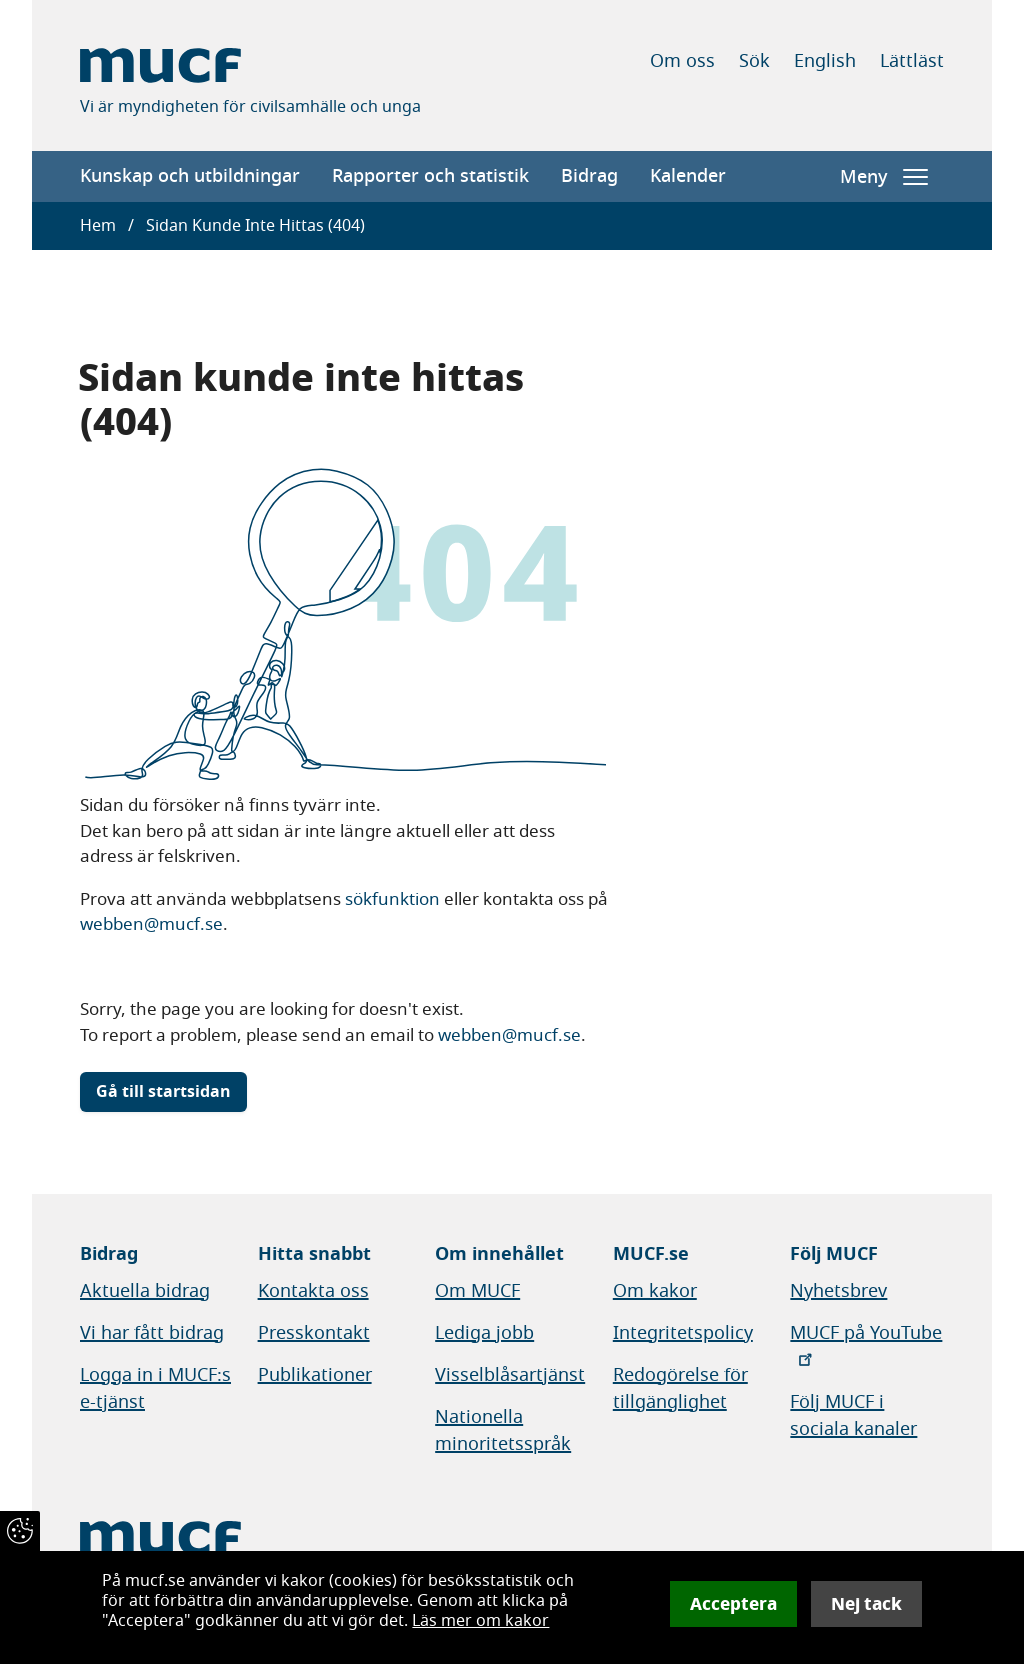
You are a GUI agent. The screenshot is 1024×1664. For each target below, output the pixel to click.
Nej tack (866, 1604)
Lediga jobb (484, 1333)
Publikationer (315, 1375)
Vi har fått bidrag (152, 1333)
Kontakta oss (313, 1291)
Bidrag (589, 176)
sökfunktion (392, 899)
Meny (884, 177)
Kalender (688, 176)
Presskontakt (314, 1333)
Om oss (682, 61)
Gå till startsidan (163, 1092)
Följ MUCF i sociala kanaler (853, 1415)
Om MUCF (477, 1291)
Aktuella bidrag (145, 1291)
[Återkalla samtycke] (20, 1531)
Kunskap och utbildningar (190, 176)
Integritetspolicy (683, 1333)
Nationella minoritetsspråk (503, 1430)
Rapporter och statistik (430, 176)
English (825, 61)
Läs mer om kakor (480, 1621)
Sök (754, 61)
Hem (98, 226)
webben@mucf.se (151, 924)
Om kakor (655, 1291)
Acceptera (733, 1604)
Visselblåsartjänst (510, 1375)
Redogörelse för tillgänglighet (680, 1388)
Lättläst (912, 61)
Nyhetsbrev (838, 1291)
